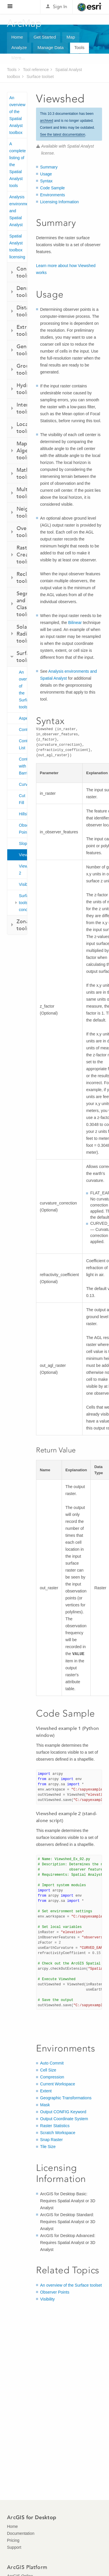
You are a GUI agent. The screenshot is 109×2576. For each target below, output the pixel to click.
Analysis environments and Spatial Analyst (18, 211)
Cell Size (48, 2070)
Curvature (23, 784)
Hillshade (23, 814)
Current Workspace (57, 2084)
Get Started (45, 37)
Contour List (23, 744)
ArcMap (24, 23)
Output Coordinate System (64, 2118)
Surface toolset (40, 76)
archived (46, 121)
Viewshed (23, 854)
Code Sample (52, 188)
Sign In (60, 6)
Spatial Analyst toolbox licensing (17, 246)
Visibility (23, 884)
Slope (23, 843)
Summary (49, 167)
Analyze (19, 47)
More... (18, 58)
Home (17, 37)
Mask (45, 2104)
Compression (52, 2077)
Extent (46, 2091)
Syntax (46, 181)
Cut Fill (22, 799)
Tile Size (48, 2146)
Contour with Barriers (23, 766)
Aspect (23, 718)
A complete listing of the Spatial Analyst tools (17, 165)
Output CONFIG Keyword (63, 2111)
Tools (79, 47)
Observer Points (23, 829)
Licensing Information (59, 201)
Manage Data (50, 47)
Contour (23, 729)
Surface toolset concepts (23, 902)
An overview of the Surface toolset (71, 2285)
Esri (89, 7)
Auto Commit (52, 2063)
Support (14, 2547)
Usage (46, 174)
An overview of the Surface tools (23, 689)
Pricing (13, 2540)
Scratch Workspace (57, 2132)
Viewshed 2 (23, 869)
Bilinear (75, 622)
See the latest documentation (62, 135)
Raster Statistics (54, 2125)
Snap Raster (51, 2139)
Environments (52, 195)
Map (71, 37)
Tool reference (36, 69)
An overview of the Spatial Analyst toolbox (17, 115)
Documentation (20, 2533)
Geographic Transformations (66, 2098)
